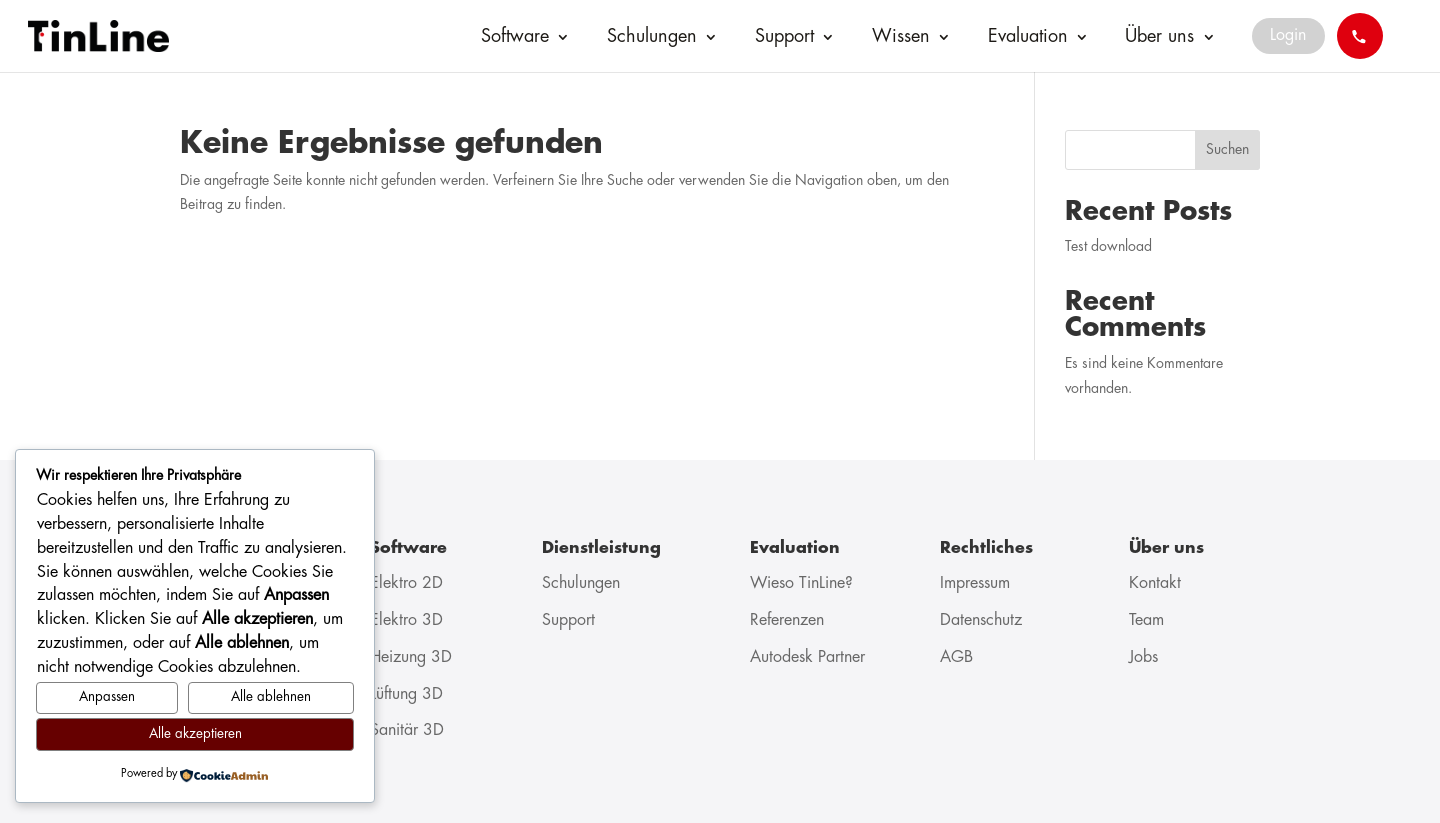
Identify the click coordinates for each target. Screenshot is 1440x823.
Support (784, 37)
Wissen (901, 37)
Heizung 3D (411, 657)
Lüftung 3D (406, 694)
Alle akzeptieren (195, 734)
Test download (1108, 247)
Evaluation (1028, 37)
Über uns (1159, 37)
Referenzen (787, 620)
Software (515, 37)
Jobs (1143, 657)
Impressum (975, 583)
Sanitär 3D (407, 730)
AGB (956, 657)
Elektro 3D (406, 620)
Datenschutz (981, 620)
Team (1146, 620)
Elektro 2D (406, 583)
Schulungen (652, 37)
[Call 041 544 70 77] (1360, 36)
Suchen (1227, 150)
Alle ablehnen (271, 697)
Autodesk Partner (807, 657)
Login (1288, 35)
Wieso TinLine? (801, 583)
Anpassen (107, 697)
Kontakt (1155, 583)
